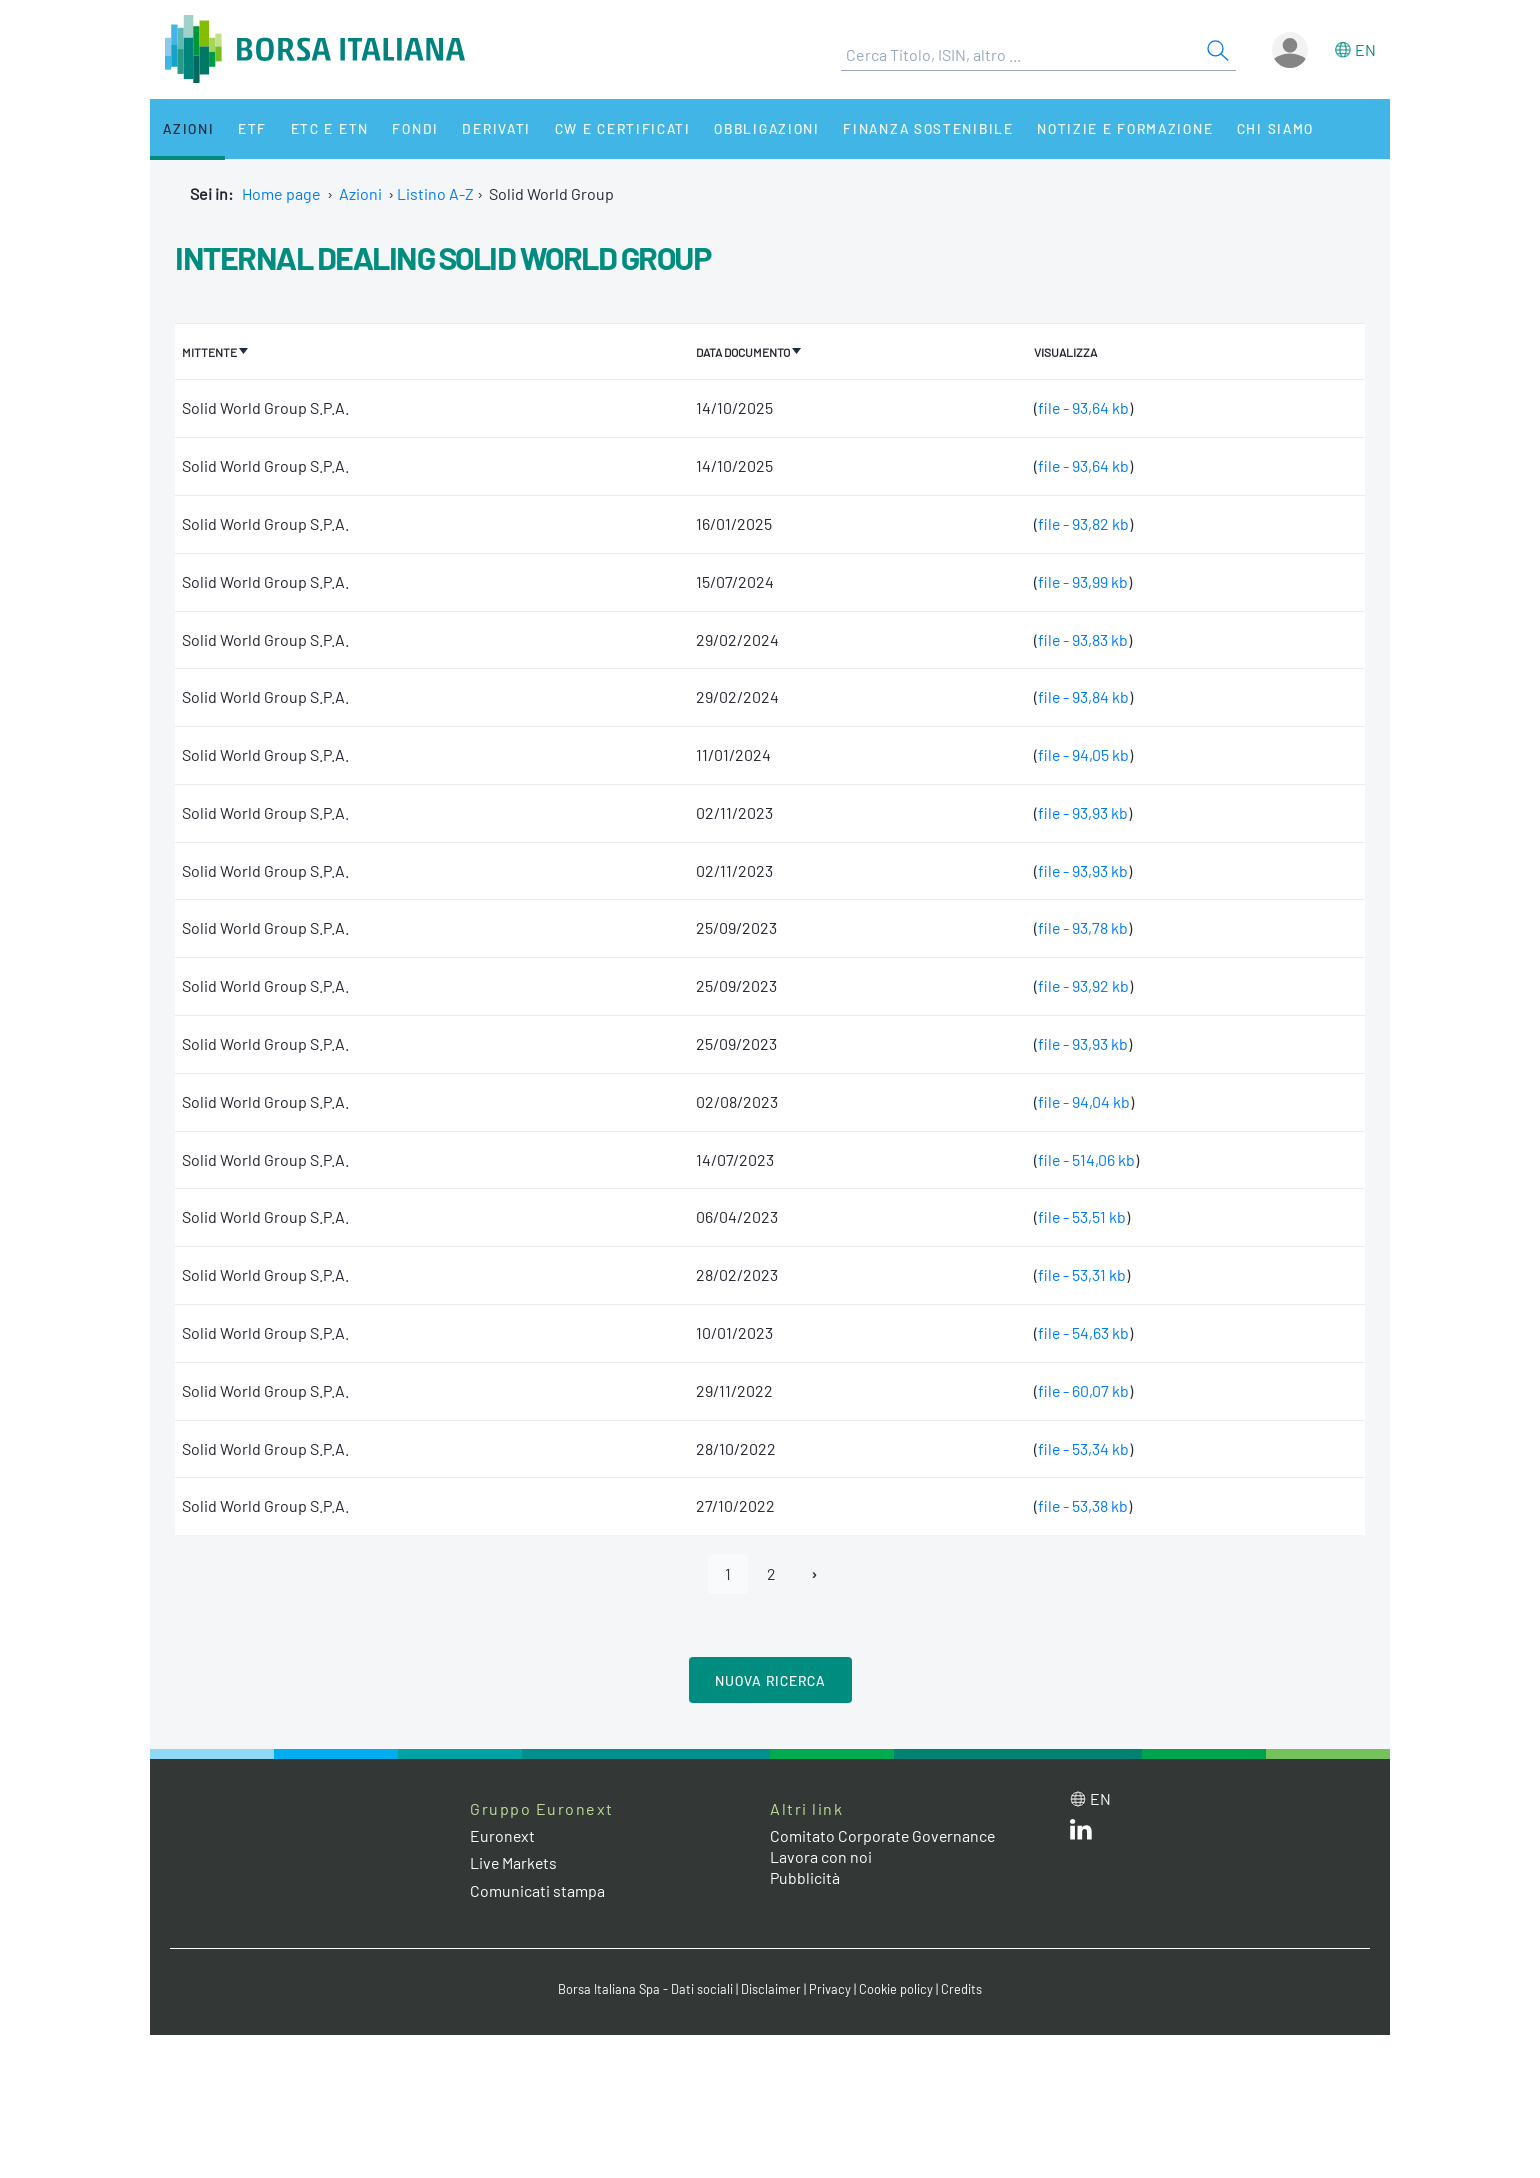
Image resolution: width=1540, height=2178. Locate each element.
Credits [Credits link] (961, 1988)
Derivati (482, 128)
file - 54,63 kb (1082, 1331)
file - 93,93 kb (1081, 811)
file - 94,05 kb (1082, 753)
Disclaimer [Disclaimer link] (771, 1988)
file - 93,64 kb (1082, 406)
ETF (247, 128)
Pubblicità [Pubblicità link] (805, 1876)
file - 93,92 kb (1082, 984)
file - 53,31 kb (1080, 1273)
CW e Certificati (606, 128)
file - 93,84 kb (1082, 695)
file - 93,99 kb (1081, 580)
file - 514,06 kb (1085, 1158)
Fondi (404, 128)
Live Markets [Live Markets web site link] (514, 1862)
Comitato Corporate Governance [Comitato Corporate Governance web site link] (884, 1835)
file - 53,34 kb (1082, 1447)
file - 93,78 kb (1081, 927)
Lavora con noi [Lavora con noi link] (821, 1855)
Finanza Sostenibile (908, 128)
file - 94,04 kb (1082, 1100)
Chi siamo (1253, 128)
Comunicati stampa (537, 1889)
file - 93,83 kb (1081, 638)
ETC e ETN (321, 128)
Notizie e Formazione (1105, 128)
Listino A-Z (435, 193)
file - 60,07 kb (1082, 1389)
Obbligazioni (748, 128)
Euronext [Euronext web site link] (503, 1835)
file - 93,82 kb (1082, 522)
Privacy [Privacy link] (830, 1988)
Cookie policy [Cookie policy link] (896, 1988)
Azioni (186, 128)
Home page (281, 193)
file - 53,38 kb (1081, 1505)
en (1365, 49)
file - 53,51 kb (1080, 1216)
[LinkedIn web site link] (1081, 1832)
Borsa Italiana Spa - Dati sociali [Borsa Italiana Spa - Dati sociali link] (645, 1988)
